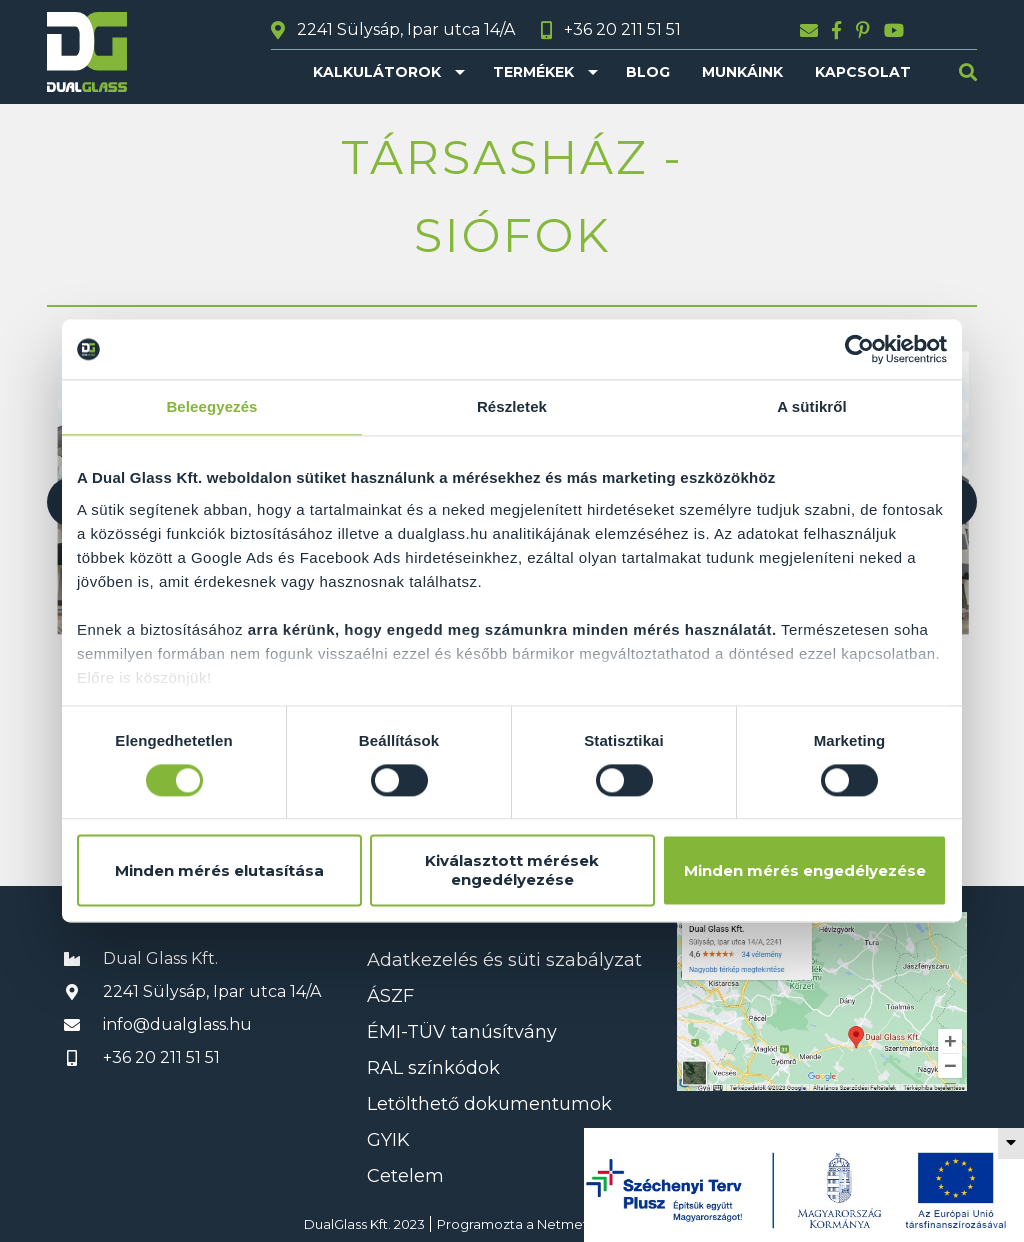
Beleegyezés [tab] (211, 406)
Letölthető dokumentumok (489, 1104)
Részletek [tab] (512, 406)
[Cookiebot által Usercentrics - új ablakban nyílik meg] (859, 349)
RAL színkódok (433, 1068)
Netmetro (569, 1224)
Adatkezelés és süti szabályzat (504, 960)
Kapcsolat (863, 72)
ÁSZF (390, 996)
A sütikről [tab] (812, 406)
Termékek (533, 72)
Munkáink (742, 72)
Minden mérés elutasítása (219, 870)
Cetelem (405, 1176)
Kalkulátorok (377, 72)
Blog (648, 72)
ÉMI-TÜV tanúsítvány (462, 1032)
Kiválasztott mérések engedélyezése (512, 871)
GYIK (388, 1140)
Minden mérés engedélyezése (805, 870)
